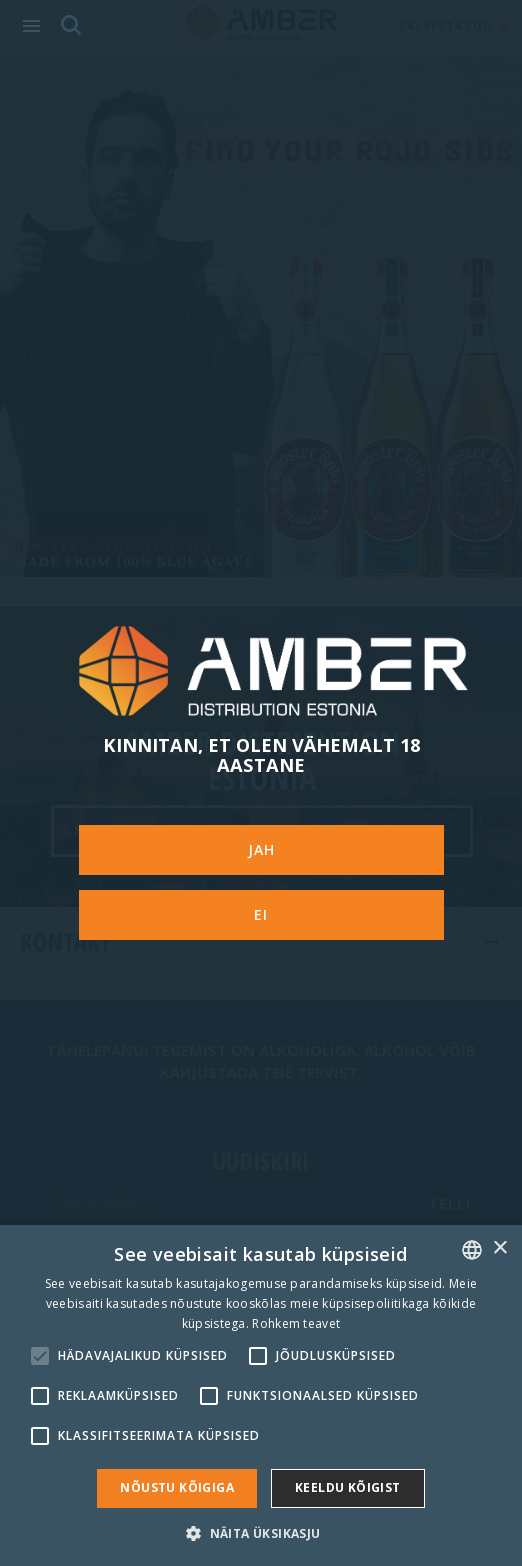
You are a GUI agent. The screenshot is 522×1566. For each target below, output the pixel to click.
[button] (260, 1532)
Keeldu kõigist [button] (348, 1487)
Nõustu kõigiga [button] (177, 1487)
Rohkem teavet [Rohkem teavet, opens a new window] (296, 1323)
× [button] (499, 1248)
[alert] (261, 1395)
